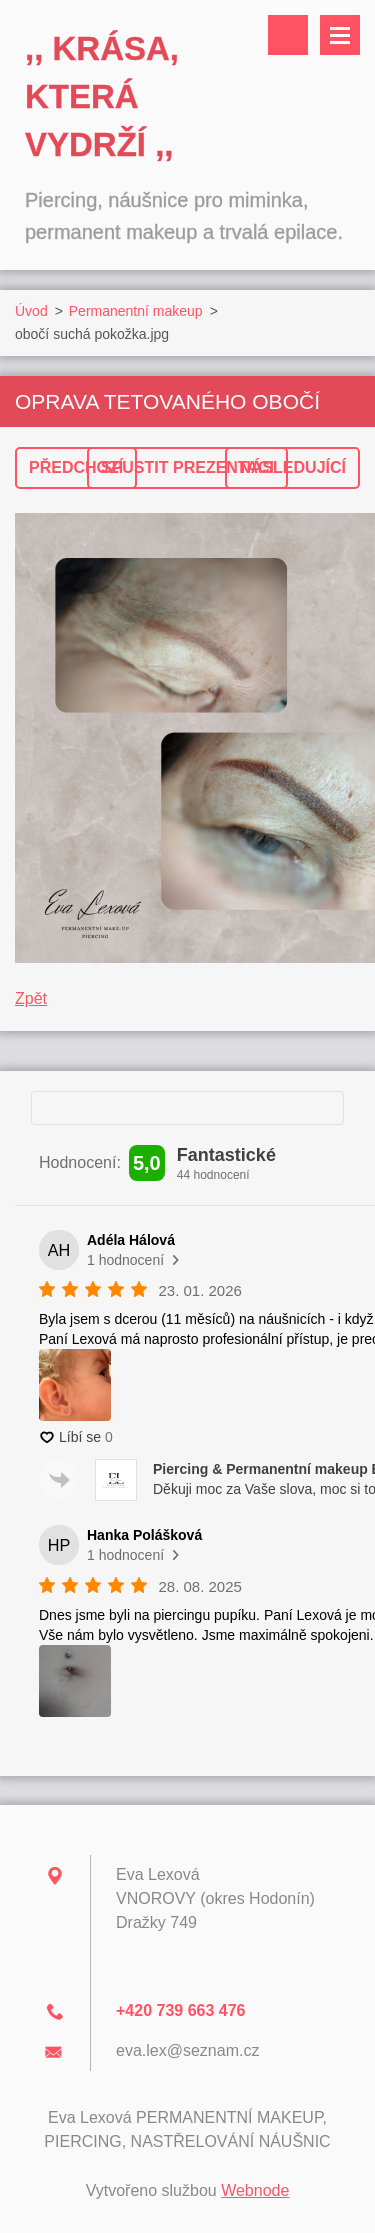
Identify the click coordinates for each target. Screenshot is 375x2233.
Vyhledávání (288, 35)
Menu (340, 35)
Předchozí (76, 467)
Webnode (255, 2190)
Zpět (31, 998)
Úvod (31, 311)
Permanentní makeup (136, 311)
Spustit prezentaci (187, 467)
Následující (292, 467)
